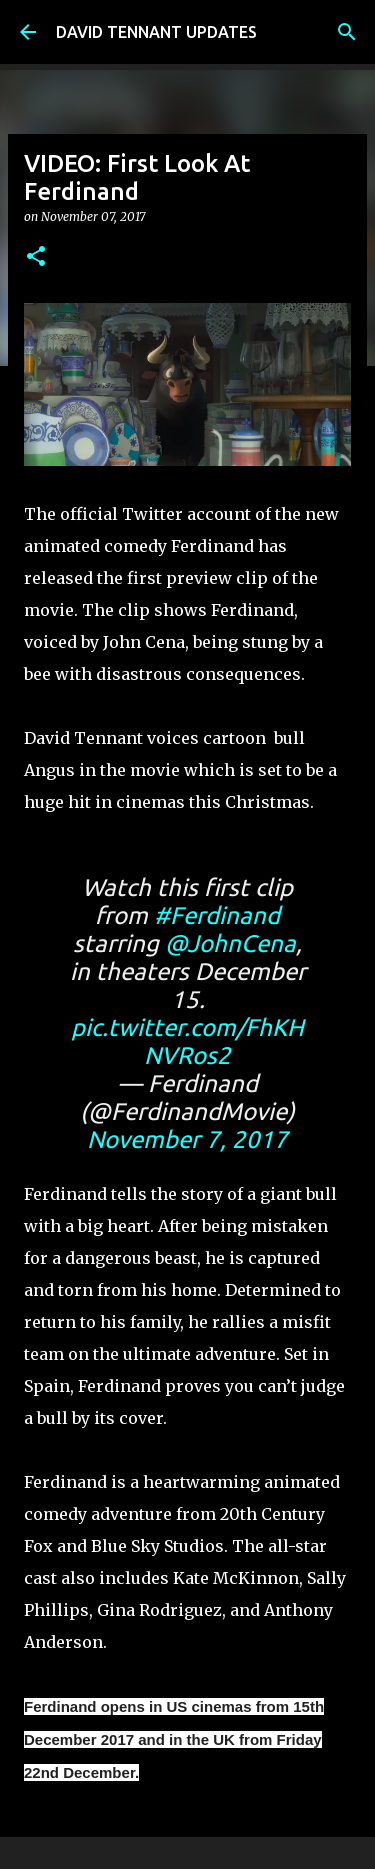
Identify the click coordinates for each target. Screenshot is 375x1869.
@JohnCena (230, 943)
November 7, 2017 (187, 1139)
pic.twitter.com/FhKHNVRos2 (187, 1041)
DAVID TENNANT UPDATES (156, 32)
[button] (36, 257)
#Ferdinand (217, 915)
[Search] (347, 32)
